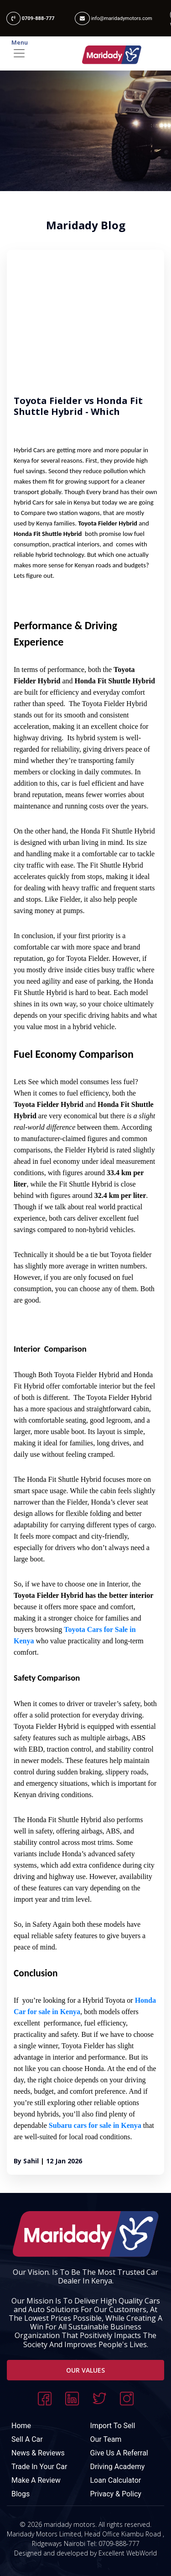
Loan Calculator (115, 2480)
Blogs (20, 2494)
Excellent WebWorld (127, 2553)
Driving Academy (117, 2466)
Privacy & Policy (115, 2494)
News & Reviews (38, 2453)
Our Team (106, 2439)
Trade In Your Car (39, 2466)
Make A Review (36, 2480)
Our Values (85, 2370)
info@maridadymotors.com (113, 18)
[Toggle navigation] (85, 53)
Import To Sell (112, 2425)
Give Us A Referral (119, 2453)
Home (21, 2425)
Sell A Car (27, 2439)
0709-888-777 (30, 18)
